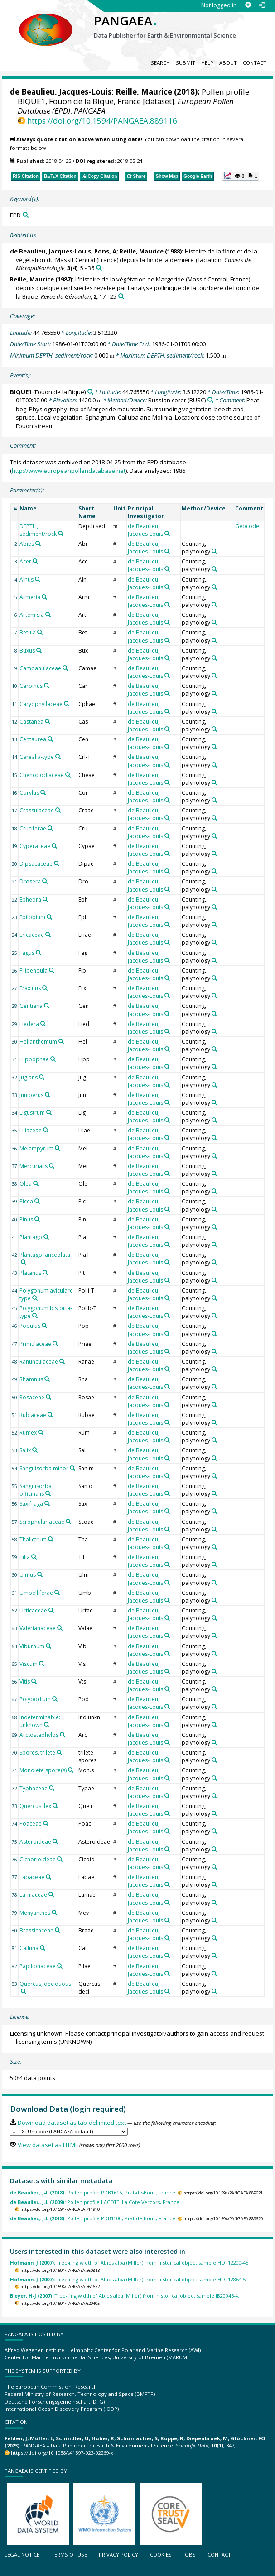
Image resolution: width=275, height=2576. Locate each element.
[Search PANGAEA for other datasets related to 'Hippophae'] (53, 1059)
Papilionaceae (37, 1966)
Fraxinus (30, 988)
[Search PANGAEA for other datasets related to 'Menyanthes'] (54, 1912)
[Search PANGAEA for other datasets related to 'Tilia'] (34, 1557)
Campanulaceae (40, 668)
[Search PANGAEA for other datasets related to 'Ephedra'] (45, 899)
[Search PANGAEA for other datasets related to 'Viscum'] (41, 1663)
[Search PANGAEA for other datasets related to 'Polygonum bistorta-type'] (35, 1315)
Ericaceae (31, 935)
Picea (26, 1201)
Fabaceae (31, 1877)
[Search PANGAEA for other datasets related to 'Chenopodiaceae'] (68, 775)
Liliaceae (30, 1130)
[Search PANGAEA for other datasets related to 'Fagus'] (38, 952)
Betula (27, 632)
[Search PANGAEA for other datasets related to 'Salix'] (35, 1450)
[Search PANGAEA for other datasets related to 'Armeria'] (44, 597)
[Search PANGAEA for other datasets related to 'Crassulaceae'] (58, 810)
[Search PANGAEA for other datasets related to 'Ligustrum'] (49, 1112)
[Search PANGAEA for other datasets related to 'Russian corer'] (210, 400)
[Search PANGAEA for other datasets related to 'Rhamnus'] (47, 1379)
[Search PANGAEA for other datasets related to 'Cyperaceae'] (54, 846)
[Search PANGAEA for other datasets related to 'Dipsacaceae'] (56, 863)
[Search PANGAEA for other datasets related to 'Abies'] (38, 543)
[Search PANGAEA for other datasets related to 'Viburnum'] (48, 1646)
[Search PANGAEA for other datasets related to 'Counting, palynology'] (214, 551)
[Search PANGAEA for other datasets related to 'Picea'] (37, 1201)
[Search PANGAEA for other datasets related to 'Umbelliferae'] (57, 1592)
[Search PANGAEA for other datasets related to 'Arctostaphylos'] (62, 1734)
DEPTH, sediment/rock (38, 530)
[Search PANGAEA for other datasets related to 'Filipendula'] (51, 970)
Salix (25, 1450)
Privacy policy (118, 2554)
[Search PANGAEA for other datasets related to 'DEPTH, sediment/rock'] (60, 533)
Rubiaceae (32, 1415)
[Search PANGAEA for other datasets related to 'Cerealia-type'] (58, 756)
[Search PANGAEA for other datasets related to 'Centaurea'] (50, 739)
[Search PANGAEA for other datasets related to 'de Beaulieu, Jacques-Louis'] (167, 533)
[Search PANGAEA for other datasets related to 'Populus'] (44, 1325)
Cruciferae (32, 828)
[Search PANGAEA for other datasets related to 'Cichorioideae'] (60, 1859)
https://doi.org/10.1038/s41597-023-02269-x (62, 2452)
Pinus (26, 1219)
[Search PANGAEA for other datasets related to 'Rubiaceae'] (50, 1414)
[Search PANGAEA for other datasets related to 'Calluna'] (42, 1948)
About (228, 62)
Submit (185, 62)
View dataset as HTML (48, 2145)
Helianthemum (38, 1041)
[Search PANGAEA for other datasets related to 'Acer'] (35, 561)
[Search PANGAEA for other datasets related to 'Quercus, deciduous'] (23, 1991)
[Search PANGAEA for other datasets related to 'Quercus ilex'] (55, 1805)
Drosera (30, 881)
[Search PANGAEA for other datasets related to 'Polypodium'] (55, 1699)
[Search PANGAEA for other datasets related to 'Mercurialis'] (51, 1166)
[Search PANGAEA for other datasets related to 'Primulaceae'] (55, 1343)
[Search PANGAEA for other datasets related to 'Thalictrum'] (50, 1539)
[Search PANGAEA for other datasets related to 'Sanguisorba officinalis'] (48, 1493)
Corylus (29, 793)
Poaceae (30, 1823)
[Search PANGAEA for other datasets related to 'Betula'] (40, 632)
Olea (25, 1184)
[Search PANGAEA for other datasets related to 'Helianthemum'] (61, 1041)
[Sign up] (248, 5)
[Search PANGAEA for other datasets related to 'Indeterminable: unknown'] (46, 1724)
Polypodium (35, 1699)
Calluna (29, 1948)
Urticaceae (33, 1610)
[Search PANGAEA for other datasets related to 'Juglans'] (41, 1077)
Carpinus (31, 686)
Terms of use (69, 2554)
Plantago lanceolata (44, 1255)
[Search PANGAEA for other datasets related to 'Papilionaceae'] (60, 1966)
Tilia (24, 1557)
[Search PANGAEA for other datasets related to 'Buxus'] (39, 650)
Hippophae (34, 1059)
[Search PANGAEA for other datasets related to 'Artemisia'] (48, 614)
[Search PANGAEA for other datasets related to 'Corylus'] (43, 792)
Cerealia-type (36, 757)
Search (160, 62)
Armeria (29, 597)
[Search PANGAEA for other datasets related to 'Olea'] (36, 1183)
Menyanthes (34, 1913)
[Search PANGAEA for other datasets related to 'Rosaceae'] (48, 1397)
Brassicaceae (36, 1930)
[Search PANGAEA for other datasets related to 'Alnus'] (37, 579)
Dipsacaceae (36, 864)
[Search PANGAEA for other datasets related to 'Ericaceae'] (48, 934)
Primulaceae (35, 1344)
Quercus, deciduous (45, 1984)
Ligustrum (32, 1112)
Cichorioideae (37, 1859)
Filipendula (33, 970)
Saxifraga (31, 1503)
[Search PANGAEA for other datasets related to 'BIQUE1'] (90, 392)
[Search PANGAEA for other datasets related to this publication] (99, 268)
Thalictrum (33, 1539)
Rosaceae (31, 1397)
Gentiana (31, 1006)
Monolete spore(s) (43, 1770)
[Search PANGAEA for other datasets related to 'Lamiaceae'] (51, 1894)
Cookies (161, 2554)
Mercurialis (33, 1166)
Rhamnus (31, 1379)
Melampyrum (36, 1148)
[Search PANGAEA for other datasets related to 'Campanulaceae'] (65, 668)
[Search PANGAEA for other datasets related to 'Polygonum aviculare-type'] (35, 1298)
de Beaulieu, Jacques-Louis (60, 91)
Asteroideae (35, 1842)
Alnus (26, 579)
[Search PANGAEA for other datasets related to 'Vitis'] (34, 1681)
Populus (29, 1326)
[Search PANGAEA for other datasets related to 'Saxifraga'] (47, 1503)
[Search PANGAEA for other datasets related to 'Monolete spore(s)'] (70, 1770)
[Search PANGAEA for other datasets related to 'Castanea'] (47, 721)
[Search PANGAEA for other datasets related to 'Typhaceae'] (51, 1788)
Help (207, 62)
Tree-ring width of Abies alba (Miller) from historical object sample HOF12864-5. (128, 2279)
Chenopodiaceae (41, 775)
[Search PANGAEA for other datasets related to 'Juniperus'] (47, 1094)
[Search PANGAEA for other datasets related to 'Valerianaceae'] (60, 1628)
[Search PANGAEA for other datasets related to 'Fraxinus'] (45, 988)
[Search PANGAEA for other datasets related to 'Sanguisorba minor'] (72, 1468)
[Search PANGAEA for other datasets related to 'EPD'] (26, 215)
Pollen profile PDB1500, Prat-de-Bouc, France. (93, 2218)
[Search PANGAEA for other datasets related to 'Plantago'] (46, 1237)
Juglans (28, 1077)
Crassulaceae (36, 810)
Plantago (30, 1237)
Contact (254, 62)
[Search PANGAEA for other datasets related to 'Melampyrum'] (57, 1148)
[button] (240, 176)
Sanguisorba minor (43, 1468)
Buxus (27, 650)
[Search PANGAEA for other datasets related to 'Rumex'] (40, 1432)
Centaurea (32, 739)
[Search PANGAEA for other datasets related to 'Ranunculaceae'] (62, 1361)
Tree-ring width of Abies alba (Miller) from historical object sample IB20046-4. (124, 2295)
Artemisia (31, 615)
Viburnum (31, 1646)
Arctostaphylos (38, 1735)
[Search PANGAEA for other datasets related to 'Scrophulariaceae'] (68, 1521)
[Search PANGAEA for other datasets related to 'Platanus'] (45, 1272)
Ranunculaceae (38, 1361)
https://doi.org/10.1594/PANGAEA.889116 (102, 120)
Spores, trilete (37, 1752)
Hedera (29, 1024)
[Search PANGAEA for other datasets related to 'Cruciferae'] (50, 828)
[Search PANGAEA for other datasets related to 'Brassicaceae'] (57, 1930)
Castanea (31, 721)
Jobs (189, 2554)
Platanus (30, 1273)
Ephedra (30, 899)
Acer (25, 561)
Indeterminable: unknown (39, 1721)
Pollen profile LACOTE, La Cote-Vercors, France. (95, 2202)
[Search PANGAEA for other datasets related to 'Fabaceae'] (48, 1877)
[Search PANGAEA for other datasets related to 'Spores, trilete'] (59, 1752)
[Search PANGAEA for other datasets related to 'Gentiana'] (46, 1005)
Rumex (28, 1432)
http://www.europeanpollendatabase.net (68, 471)
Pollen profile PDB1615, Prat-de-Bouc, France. (93, 2192)
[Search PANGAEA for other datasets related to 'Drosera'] (45, 881)
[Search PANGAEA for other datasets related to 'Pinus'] (37, 1219)
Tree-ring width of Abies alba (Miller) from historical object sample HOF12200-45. (130, 2262)
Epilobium (32, 917)
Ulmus (27, 1575)
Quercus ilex (35, 1806)
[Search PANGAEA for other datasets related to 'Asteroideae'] (55, 1841)
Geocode (247, 526)
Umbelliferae (36, 1593)
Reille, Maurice (144, 91)
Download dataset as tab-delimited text (72, 2122)
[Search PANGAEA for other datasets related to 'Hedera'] (43, 1023)
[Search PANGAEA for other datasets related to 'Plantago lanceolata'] (23, 1262)
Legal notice (22, 2554)
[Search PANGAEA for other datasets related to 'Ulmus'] (40, 1574)
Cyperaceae (34, 846)
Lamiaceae (33, 1895)
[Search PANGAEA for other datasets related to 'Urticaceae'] (51, 1610)
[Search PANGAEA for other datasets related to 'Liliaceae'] (45, 1130)
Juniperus (31, 1095)
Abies (26, 544)
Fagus (26, 953)
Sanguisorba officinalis (35, 1490)
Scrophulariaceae (41, 1522)
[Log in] (262, 5)
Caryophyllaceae (41, 704)
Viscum (28, 1664)
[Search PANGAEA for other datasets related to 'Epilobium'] (49, 917)
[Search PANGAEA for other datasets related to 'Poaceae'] (45, 1823)
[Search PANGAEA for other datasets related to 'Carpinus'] (46, 685)
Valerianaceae (37, 1628)
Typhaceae (33, 1788)
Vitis (24, 1681)
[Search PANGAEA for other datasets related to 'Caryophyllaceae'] (66, 703)
